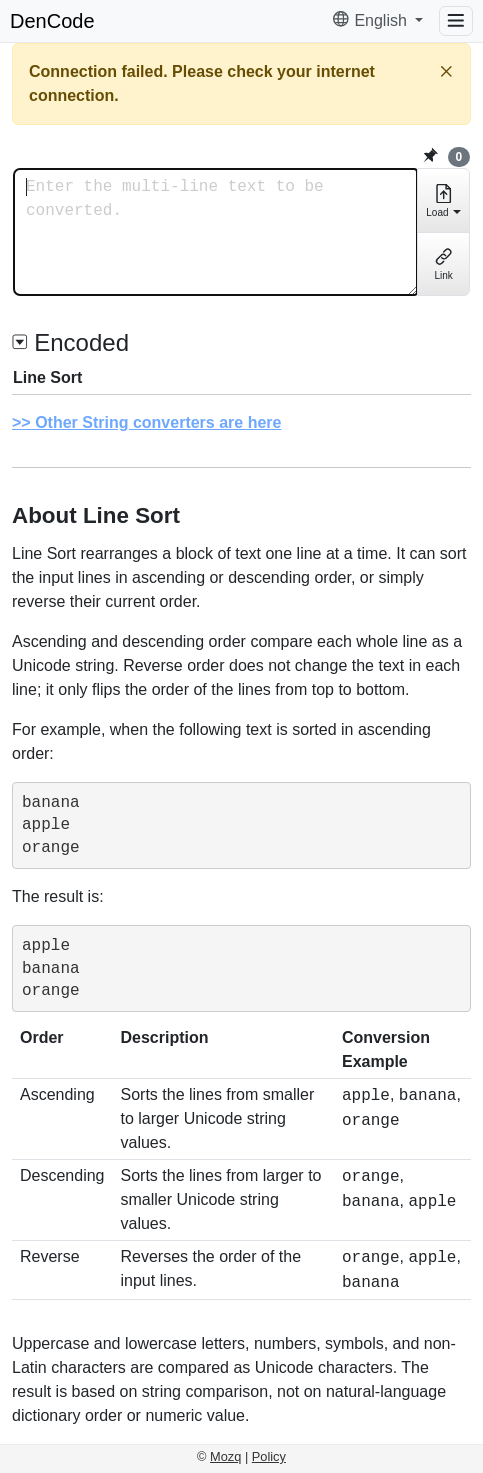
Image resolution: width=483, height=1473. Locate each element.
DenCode (52, 21)
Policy (269, 1456)
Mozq (225, 1456)
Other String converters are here (158, 422)
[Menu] (456, 21)
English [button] (371, 20)
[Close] (446, 71)
